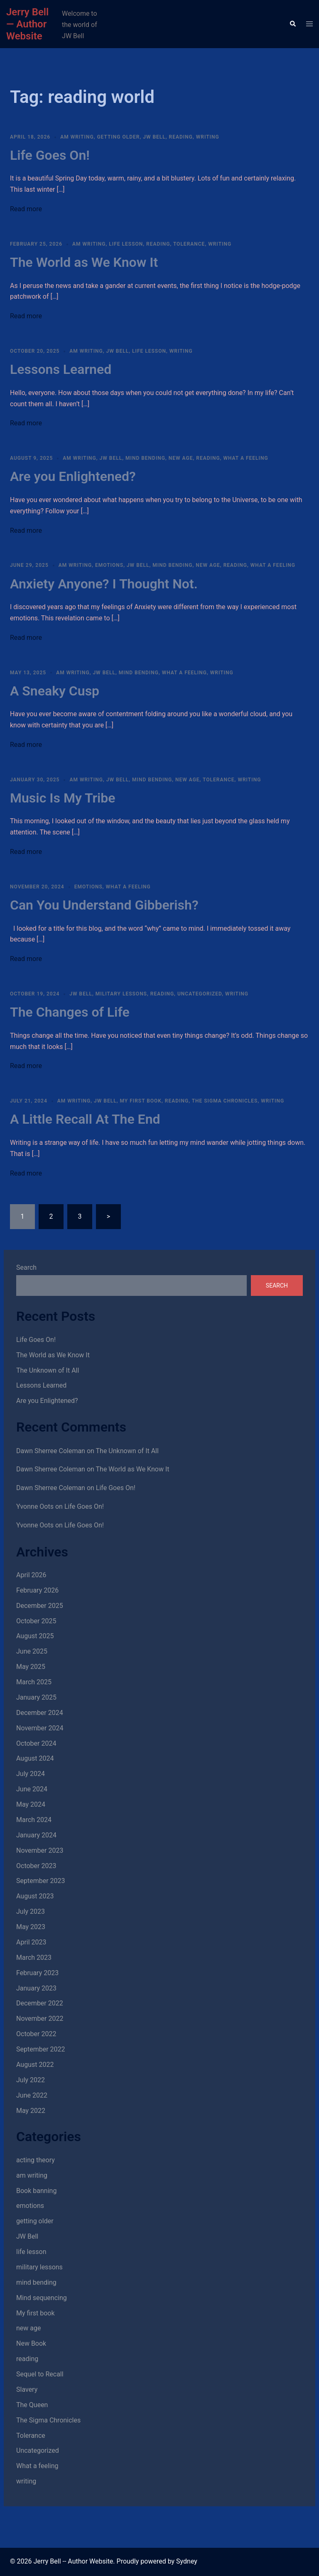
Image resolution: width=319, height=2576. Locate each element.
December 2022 (39, 2003)
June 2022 (31, 2095)
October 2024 (36, 1743)
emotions (109, 565)
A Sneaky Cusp (54, 691)
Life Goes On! (50, 155)
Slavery (26, 2389)
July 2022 (30, 2080)
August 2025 (35, 1636)
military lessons (121, 994)
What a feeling (245, 458)
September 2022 (40, 2049)
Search (26, 1267)
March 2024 (34, 1820)
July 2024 (30, 1774)
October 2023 (36, 1866)
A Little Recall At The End (85, 1119)
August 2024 (35, 1758)
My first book (141, 1101)
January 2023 (36, 1988)
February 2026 (37, 1590)
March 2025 (34, 1682)
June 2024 (31, 1789)
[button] (292, 24)
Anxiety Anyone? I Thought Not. (104, 584)
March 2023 (34, 1957)
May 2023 (30, 1927)
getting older (118, 137)
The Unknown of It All (47, 1370)
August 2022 (35, 2065)
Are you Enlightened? (73, 476)
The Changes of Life (70, 1012)
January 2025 (36, 1697)
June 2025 (31, 1651)
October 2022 (36, 2034)
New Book (31, 2343)
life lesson (126, 244)
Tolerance (189, 244)
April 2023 (31, 1942)
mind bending (145, 458)
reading (181, 137)
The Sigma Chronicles (225, 1101)
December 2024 (39, 1713)
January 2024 (36, 1835)
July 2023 (30, 1911)
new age (181, 458)
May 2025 (30, 1667)
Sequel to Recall (40, 2374)
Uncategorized (199, 994)
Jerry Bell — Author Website (27, 24)
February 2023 (37, 1973)
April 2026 (31, 1575)
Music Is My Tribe (62, 798)
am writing (76, 137)
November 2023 (39, 1850)
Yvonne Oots (35, 1506)
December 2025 (39, 1606)
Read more (26, 209)
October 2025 (36, 1621)
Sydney (186, 2561)
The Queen (32, 2405)
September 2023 (40, 1881)
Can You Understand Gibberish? (104, 905)
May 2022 (30, 2111)
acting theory (35, 2160)
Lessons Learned (60, 369)
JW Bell (154, 137)
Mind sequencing (41, 2298)
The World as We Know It (84, 262)
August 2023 (35, 1896)
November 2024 (39, 1728)
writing (207, 137)
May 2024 (30, 1804)
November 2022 (39, 2018)
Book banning (36, 2191)
